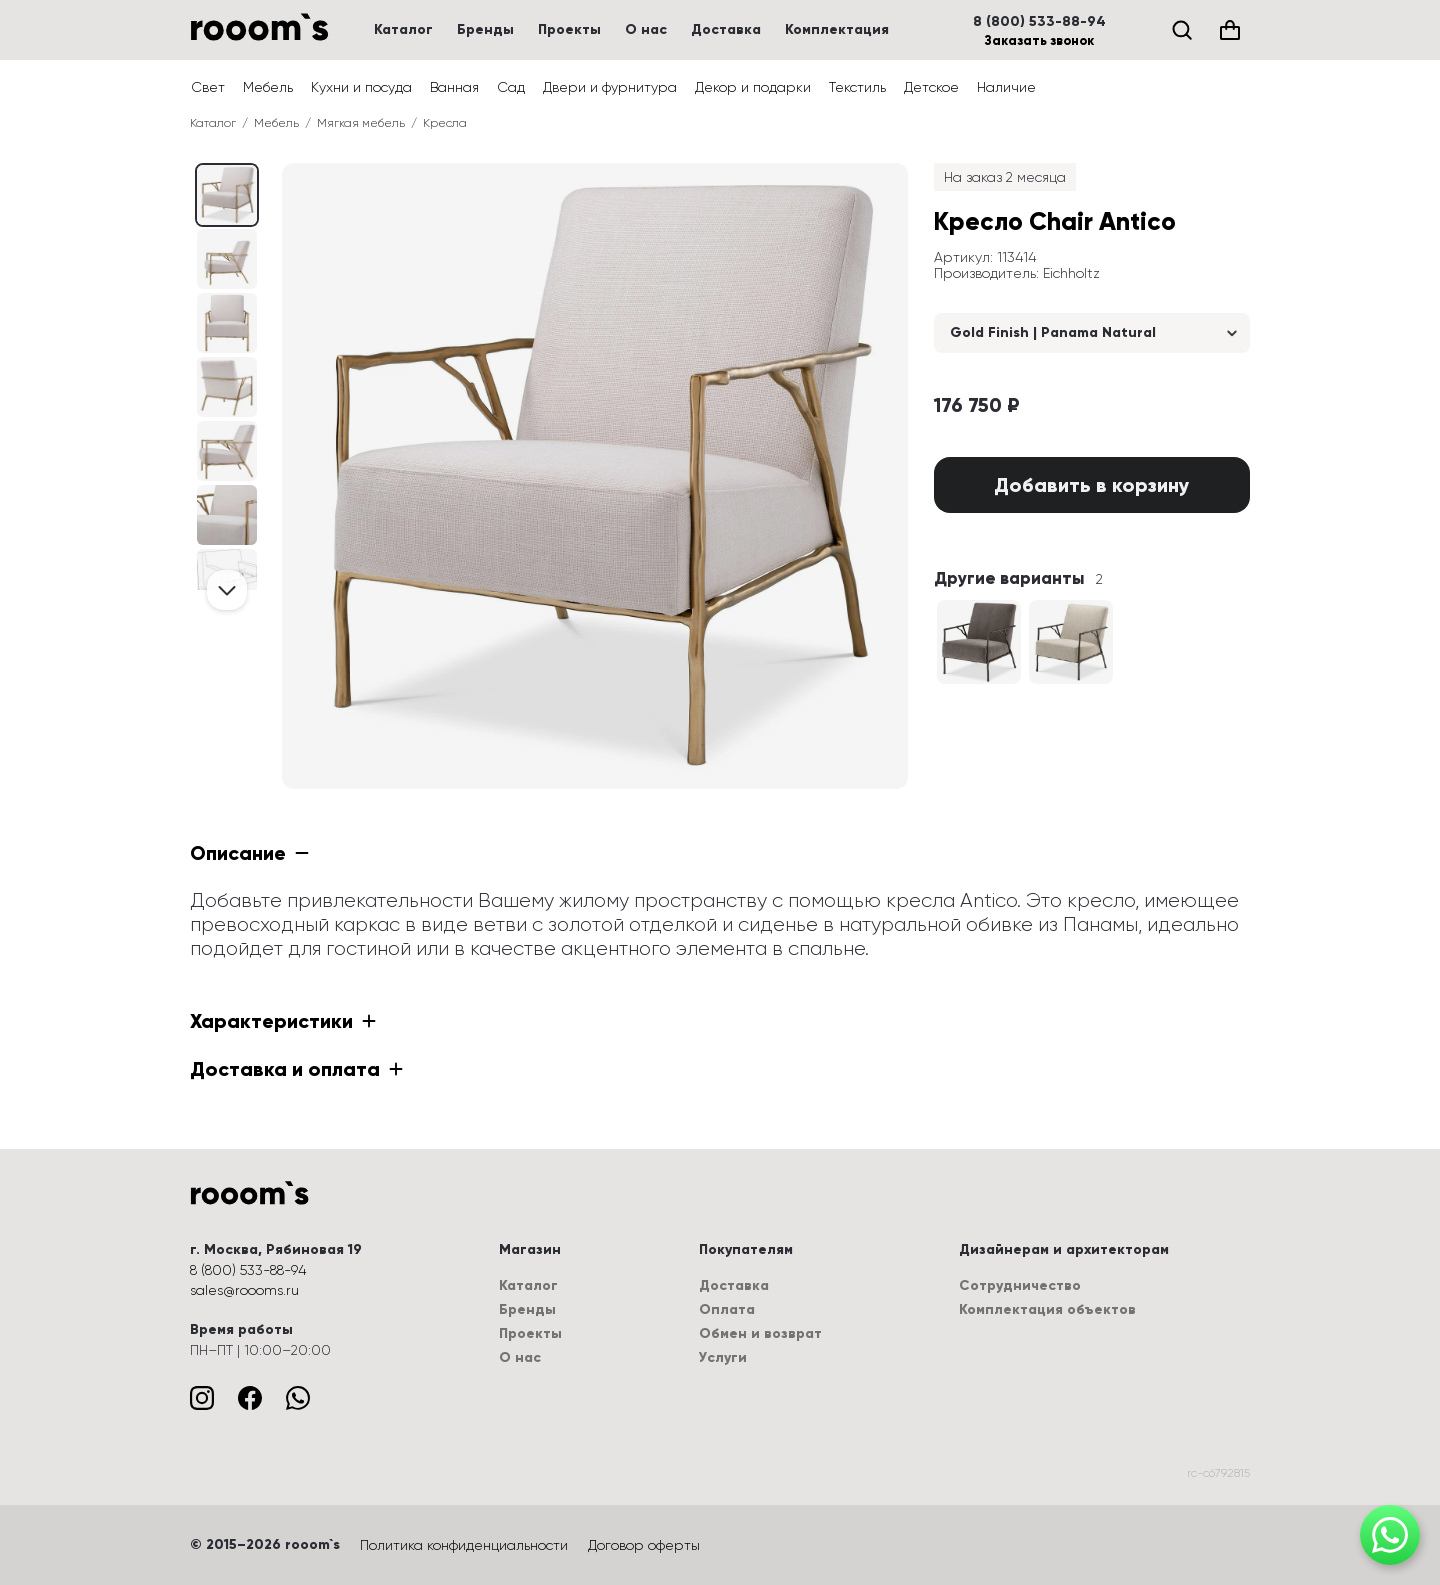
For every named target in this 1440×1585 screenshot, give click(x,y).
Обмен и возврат (760, 1333)
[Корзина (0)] (1230, 30)
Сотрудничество (1020, 1285)
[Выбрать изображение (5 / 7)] (227, 515)
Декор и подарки (753, 87)
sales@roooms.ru (244, 1290)
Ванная (454, 87)
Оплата (727, 1309)
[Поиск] (1182, 30)
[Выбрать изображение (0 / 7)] (227, 195)
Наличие (1006, 87)
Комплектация (837, 29)
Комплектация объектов (1047, 1309)
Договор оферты (644, 1545)
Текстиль (857, 87)
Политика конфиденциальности (464, 1545)
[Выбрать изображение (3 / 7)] (227, 387)
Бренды (485, 29)
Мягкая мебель (361, 123)
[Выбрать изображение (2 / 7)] (227, 323)
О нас (646, 29)
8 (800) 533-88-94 (1039, 22)
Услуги (723, 1357)
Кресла (445, 123)
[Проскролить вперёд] (227, 590)
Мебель (268, 87)
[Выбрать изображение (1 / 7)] (227, 259)
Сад (511, 87)
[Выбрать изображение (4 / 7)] (227, 451)
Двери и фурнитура (610, 87)
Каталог (403, 29)
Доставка (726, 29)
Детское (931, 87)
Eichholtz (1071, 273)
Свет (208, 87)
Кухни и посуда (361, 87)
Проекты (569, 29)
